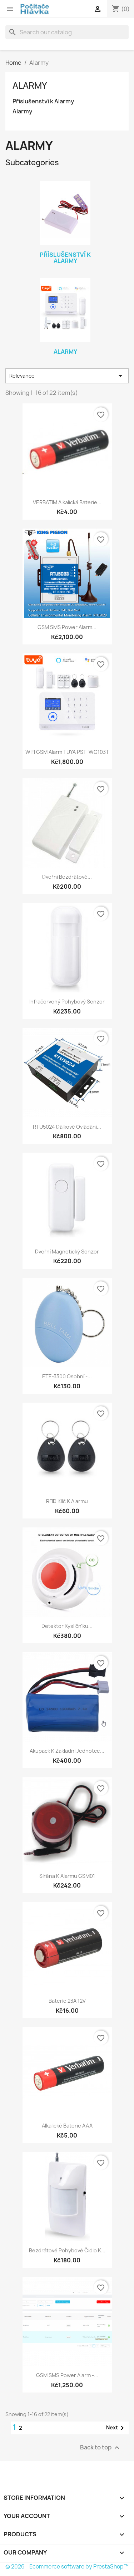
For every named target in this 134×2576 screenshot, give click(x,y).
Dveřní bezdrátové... (67, 876)
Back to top (100, 2447)
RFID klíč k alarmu (67, 1501)
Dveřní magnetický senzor (67, 1251)
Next (116, 2428)
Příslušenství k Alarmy (43, 101)
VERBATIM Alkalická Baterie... (67, 502)
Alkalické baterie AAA (67, 2125)
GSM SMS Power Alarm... (67, 627)
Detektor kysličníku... (67, 1626)
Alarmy (30, 85)
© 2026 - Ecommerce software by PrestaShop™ (67, 2566)
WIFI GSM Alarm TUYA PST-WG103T (67, 752)
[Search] (67, 32)
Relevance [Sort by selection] (67, 376)
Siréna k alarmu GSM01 (67, 1876)
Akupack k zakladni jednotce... (67, 1750)
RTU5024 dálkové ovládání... (67, 1126)
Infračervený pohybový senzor (67, 1001)
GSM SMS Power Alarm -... (67, 2375)
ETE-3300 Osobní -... (67, 1376)
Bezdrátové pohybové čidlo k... (67, 2250)
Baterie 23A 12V (67, 2000)
